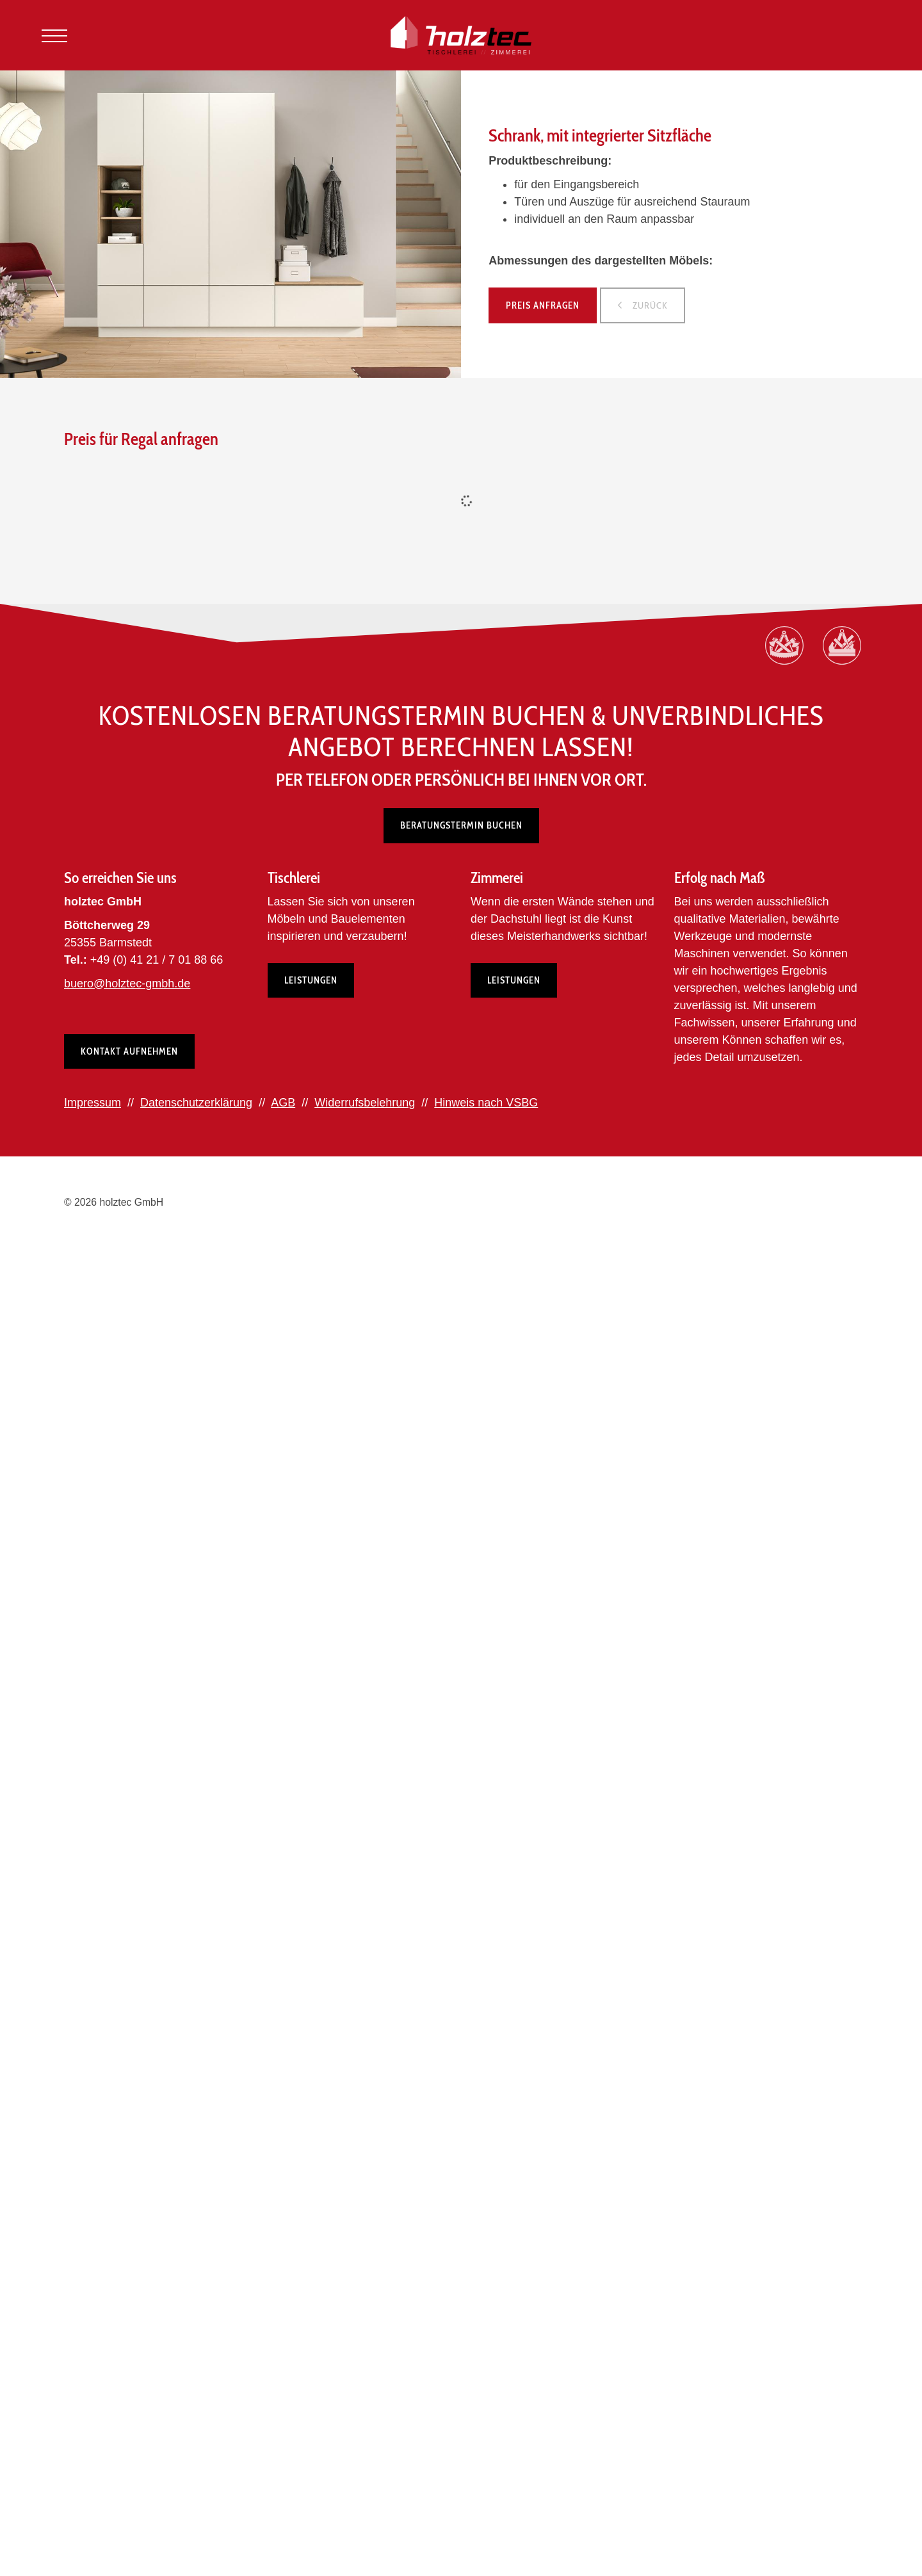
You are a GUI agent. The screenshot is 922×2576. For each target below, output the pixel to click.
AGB (283, 1102)
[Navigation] (54, 35)
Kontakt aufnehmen (129, 1051)
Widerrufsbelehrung (364, 1102)
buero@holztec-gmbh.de (127, 983)
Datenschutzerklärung (196, 1102)
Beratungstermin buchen (461, 825)
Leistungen (310, 980)
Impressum (92, 1102)
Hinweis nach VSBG (486, 1102)
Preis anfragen (542, 305)
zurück (649, 305)
